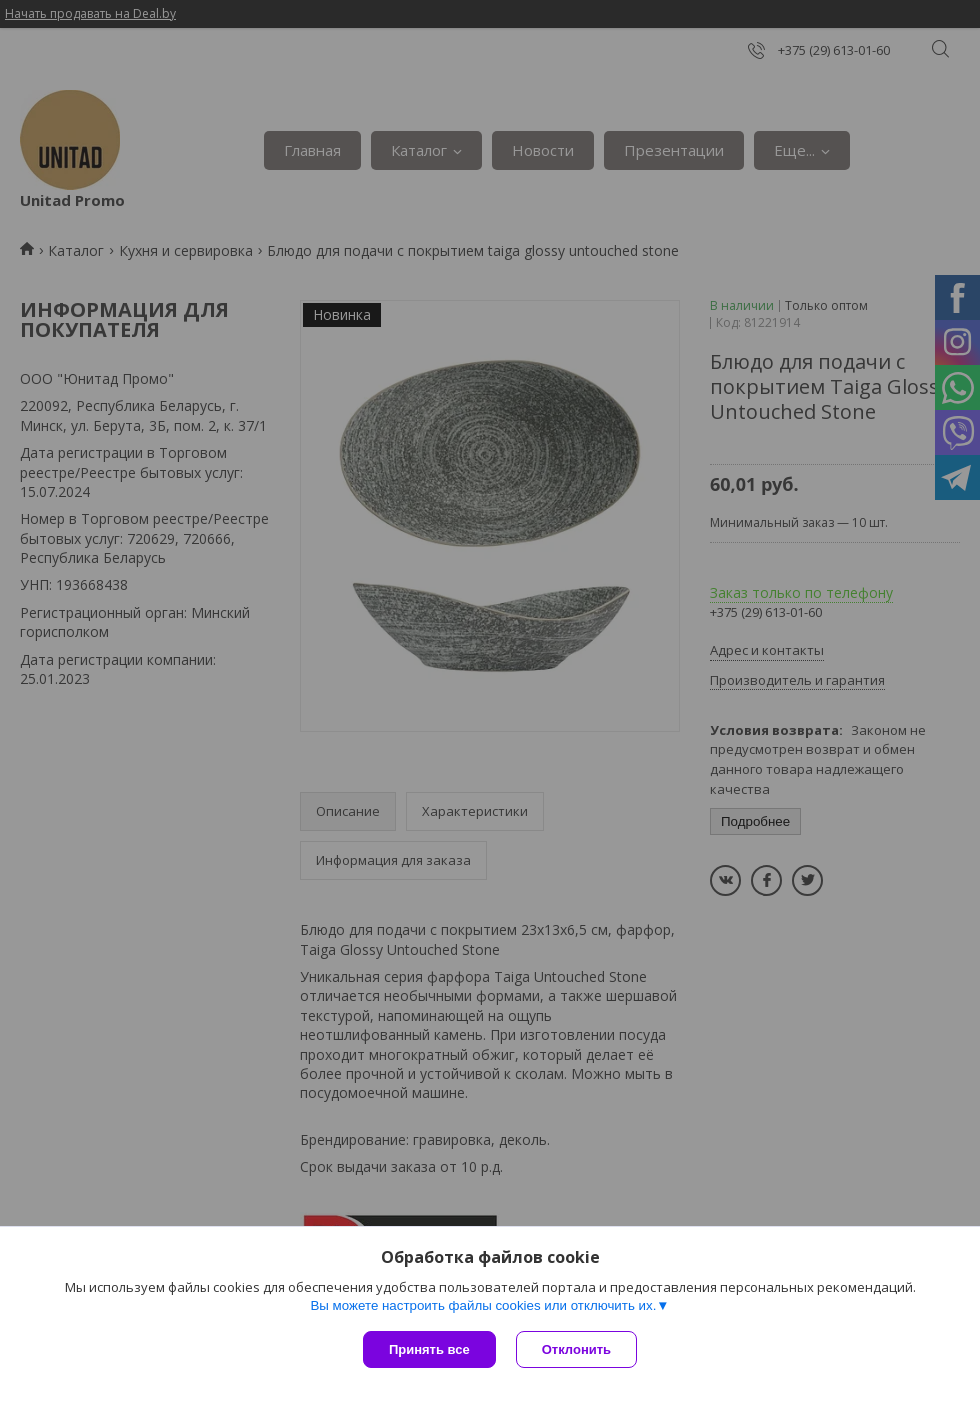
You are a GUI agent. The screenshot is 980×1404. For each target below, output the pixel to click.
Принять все (429, 1349)
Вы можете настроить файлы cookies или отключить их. (483, 1305)
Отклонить (576, 1349)
